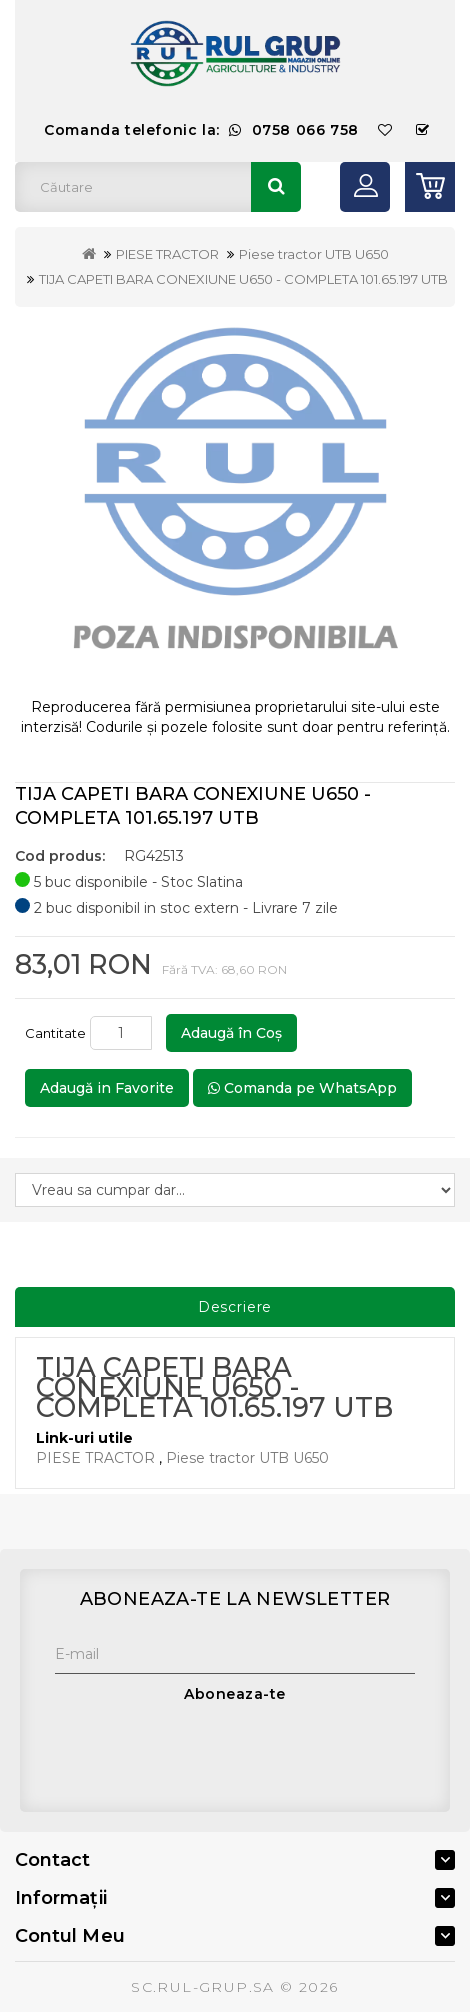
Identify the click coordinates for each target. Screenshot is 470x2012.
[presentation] (207, 1753)
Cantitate (55, 1033)
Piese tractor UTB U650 (314, 254)
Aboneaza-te (235, 1694)
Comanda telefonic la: (201, 130)
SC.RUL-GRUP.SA (203, 1987)
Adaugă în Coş (231, 1033)
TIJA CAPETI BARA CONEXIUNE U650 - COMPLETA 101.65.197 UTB (243, 279)
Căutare (276, 187)
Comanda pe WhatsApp (302, 1088)
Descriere (235, 1307)
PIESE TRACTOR (167, 254)
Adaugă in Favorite (107, 1088)
